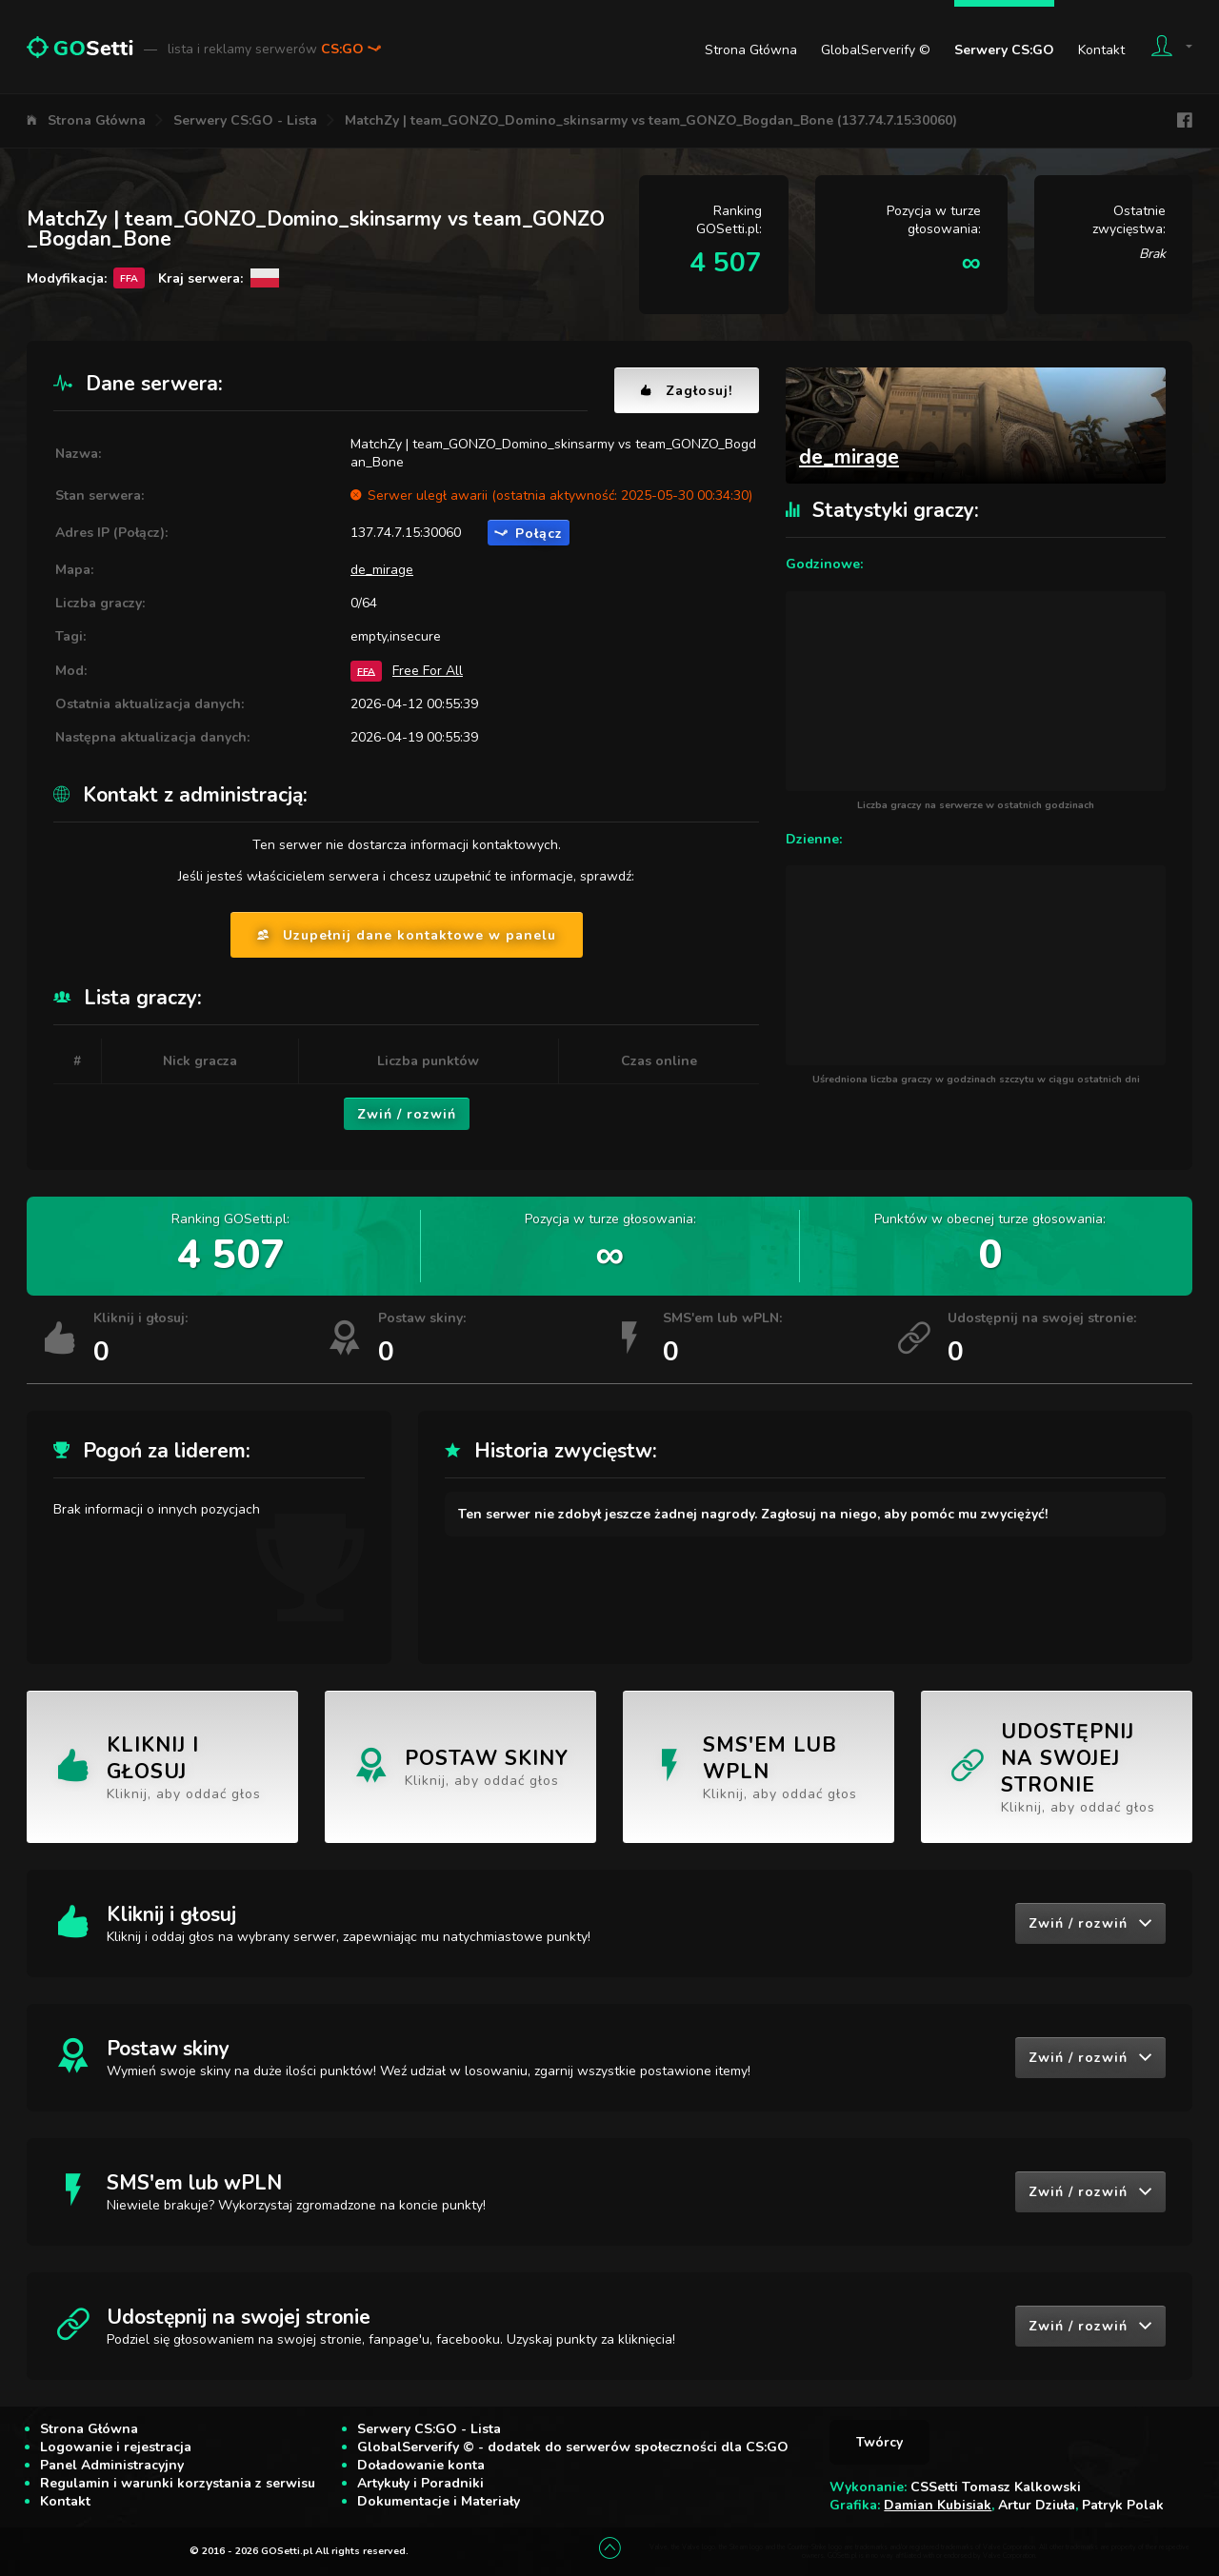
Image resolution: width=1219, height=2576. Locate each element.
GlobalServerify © (875, 50)
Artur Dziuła (1036, 2505)
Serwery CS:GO (1004, 50)
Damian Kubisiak (937, 2505)
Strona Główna (751, 50)
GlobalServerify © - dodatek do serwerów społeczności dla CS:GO (573, 2447)
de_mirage (381, 570)
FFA (366, 671)
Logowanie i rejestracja (115, 2447)
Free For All (427, 671)
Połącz (528, 534)
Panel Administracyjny (112, 2465)
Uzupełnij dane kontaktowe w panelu (406, 935)
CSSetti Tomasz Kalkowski (995, 2487)
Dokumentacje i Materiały (438, 2501)
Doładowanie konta (421, 2465)
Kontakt (1101, 50)
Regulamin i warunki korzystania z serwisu (177, 2483)
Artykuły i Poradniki (420, 2483)
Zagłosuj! (686, 391)
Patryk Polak (1123, 2505)
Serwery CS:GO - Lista (245, 120)
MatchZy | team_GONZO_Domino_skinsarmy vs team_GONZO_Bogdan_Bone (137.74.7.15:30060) (651, 120)
